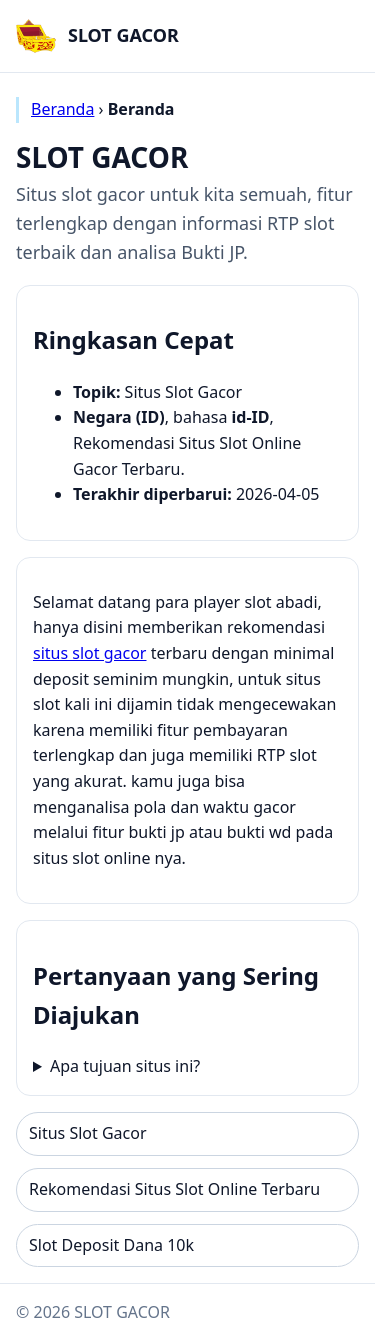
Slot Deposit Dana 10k (111, 1245)
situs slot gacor (89, 653)
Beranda (62, 109)
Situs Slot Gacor (88, 1133)
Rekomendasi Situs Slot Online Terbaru (174, 1189)
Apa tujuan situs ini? (125, 1066)
